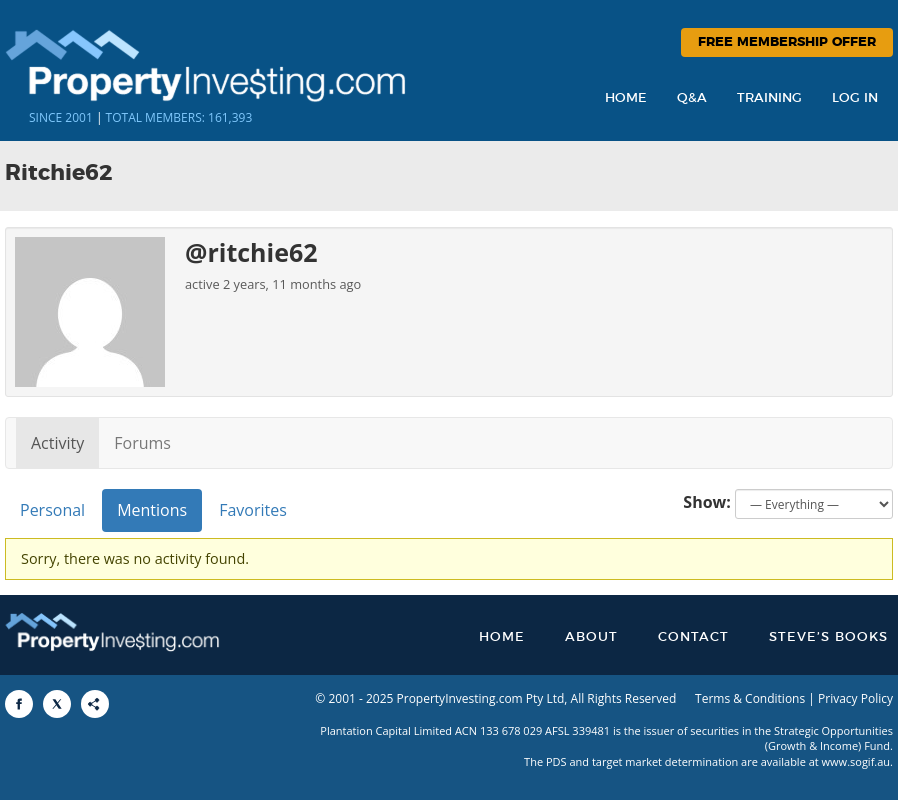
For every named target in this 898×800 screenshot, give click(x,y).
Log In (855, 98)
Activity (57, 443)
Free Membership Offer (787, 42)
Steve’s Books (828, 637)
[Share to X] (57, 704)
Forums (142, 443)
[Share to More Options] (95, 704)
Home (626, 98)
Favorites (253, 510)
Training (769, 98)
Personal (52, 510)
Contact (693, 637)
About (591, 637)
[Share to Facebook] (19, 704)
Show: (707, 502)
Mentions (152, 510)
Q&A (692, 98)
